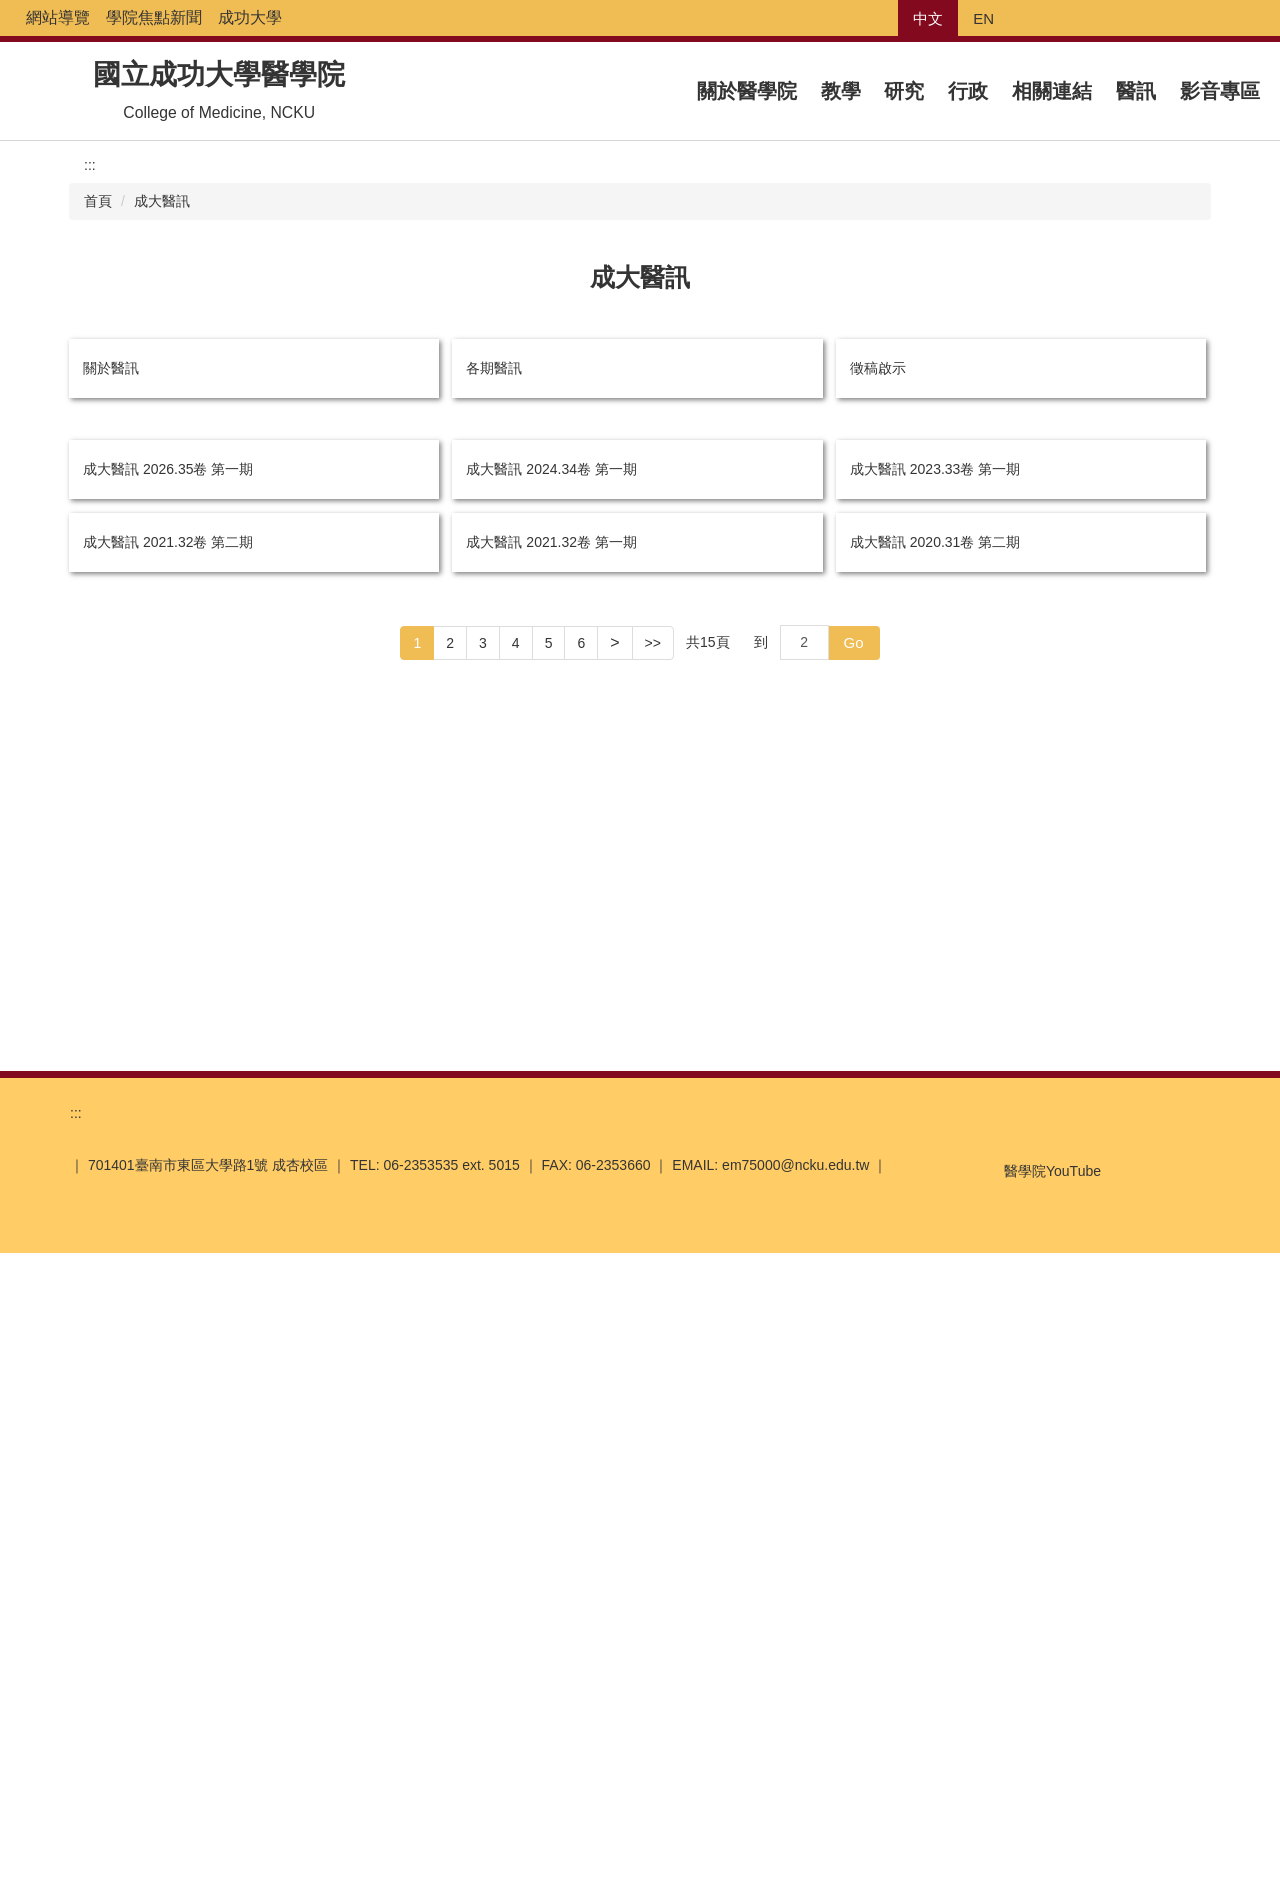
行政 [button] (968, 90)
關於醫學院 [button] (747, 90)
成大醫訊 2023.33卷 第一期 (935, 953)
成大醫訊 (162, 199)
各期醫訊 (494, 365)
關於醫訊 (111, 365)
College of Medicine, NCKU (219, 110)
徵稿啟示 (878, 365)
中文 (928, 18)
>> (653, 1618)
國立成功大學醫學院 (219, 74)
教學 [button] (841, 90)
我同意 (1054, 1840)
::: (32, 17)
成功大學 (344, 17)
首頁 (98, 199)
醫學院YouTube (1028, 1788)
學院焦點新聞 (248, 17)
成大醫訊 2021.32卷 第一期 (551, 1514)
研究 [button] (904, 90)
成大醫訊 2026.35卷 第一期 (168, 955)
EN (983, 18)
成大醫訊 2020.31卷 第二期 (935, 1517)
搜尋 (1264, 18)
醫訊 (1136, 90)
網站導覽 (152, 17)
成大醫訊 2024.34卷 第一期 (551, 950)
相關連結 (1052, 90)
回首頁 (80, 17)
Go (854, 1617)
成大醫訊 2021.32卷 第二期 (168, 1512)
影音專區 (1220, 90)
